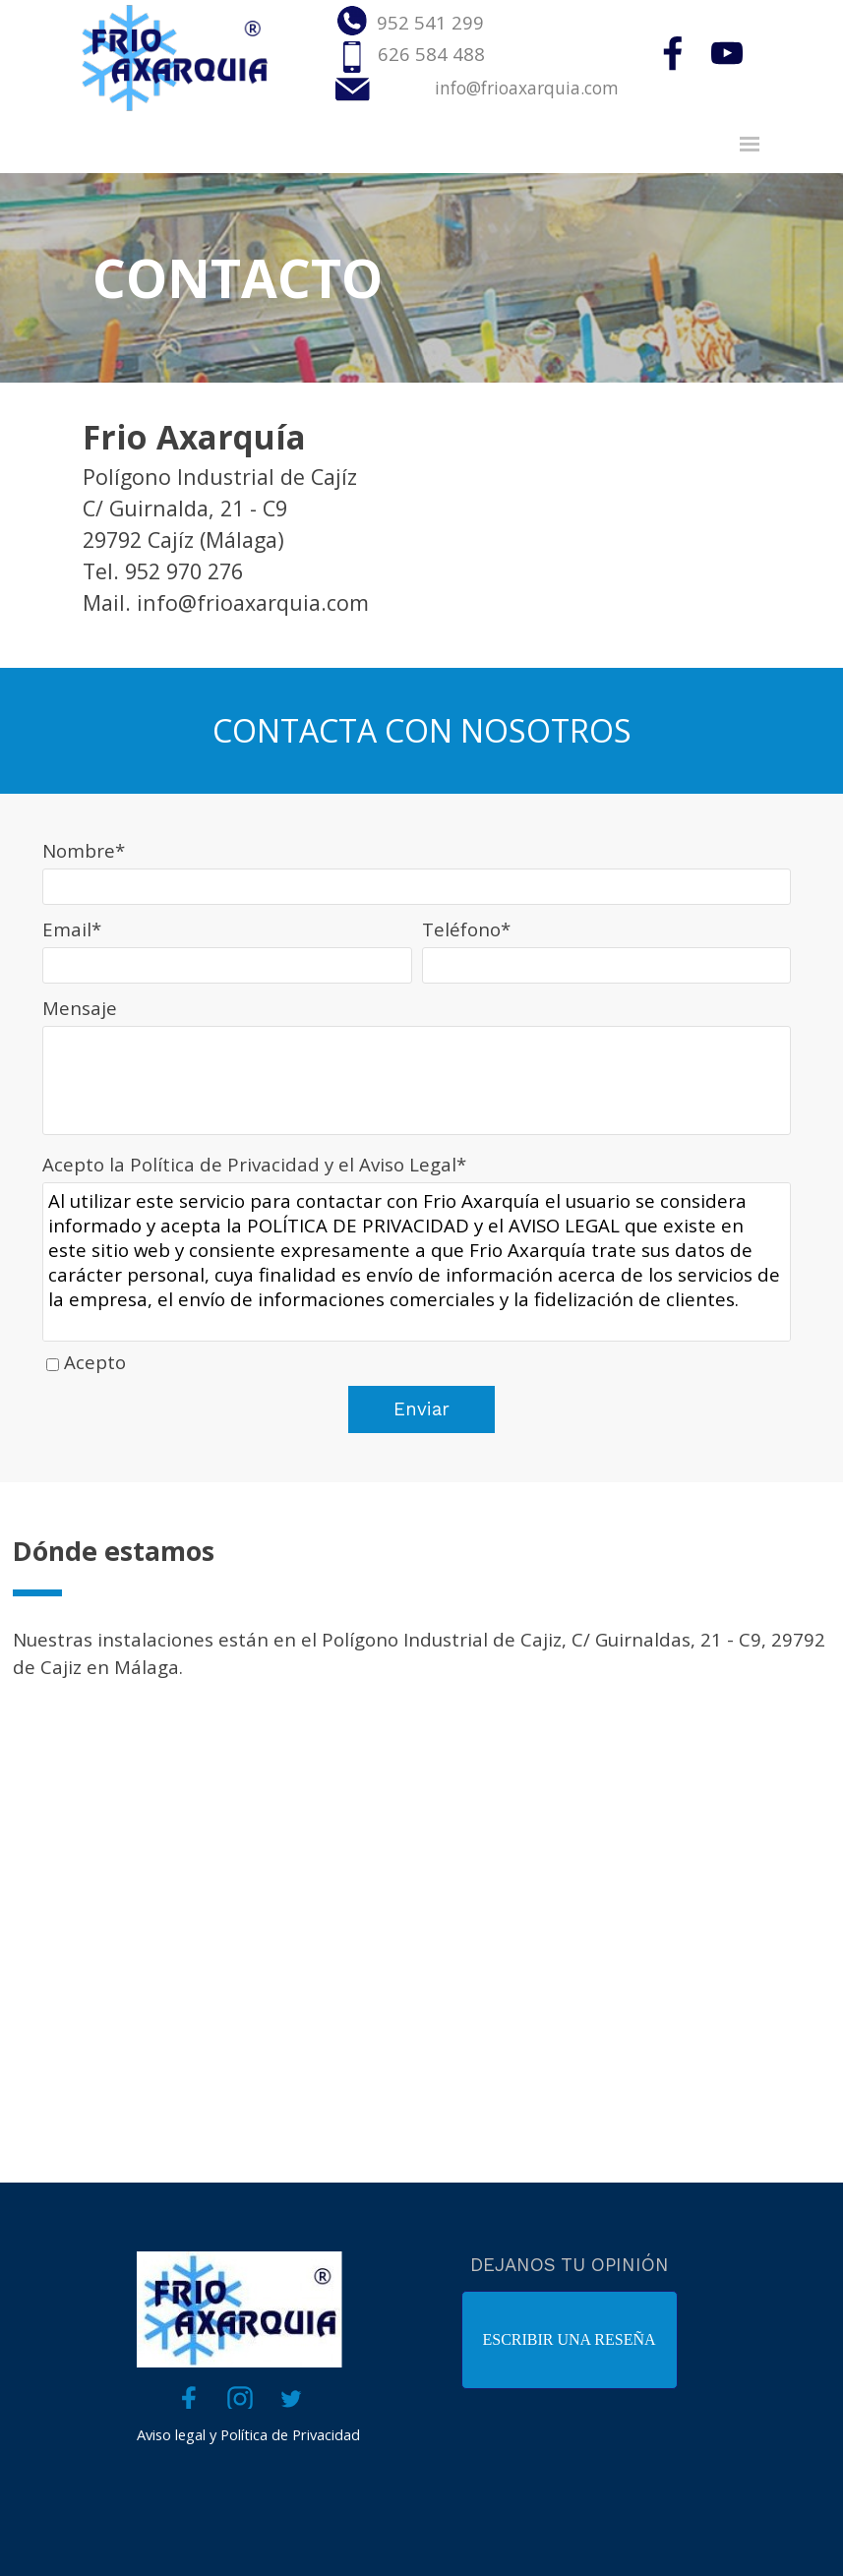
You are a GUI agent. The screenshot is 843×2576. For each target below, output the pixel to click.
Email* (71, 929)
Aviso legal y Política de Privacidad (248, 2434)
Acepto (95, 1361)
